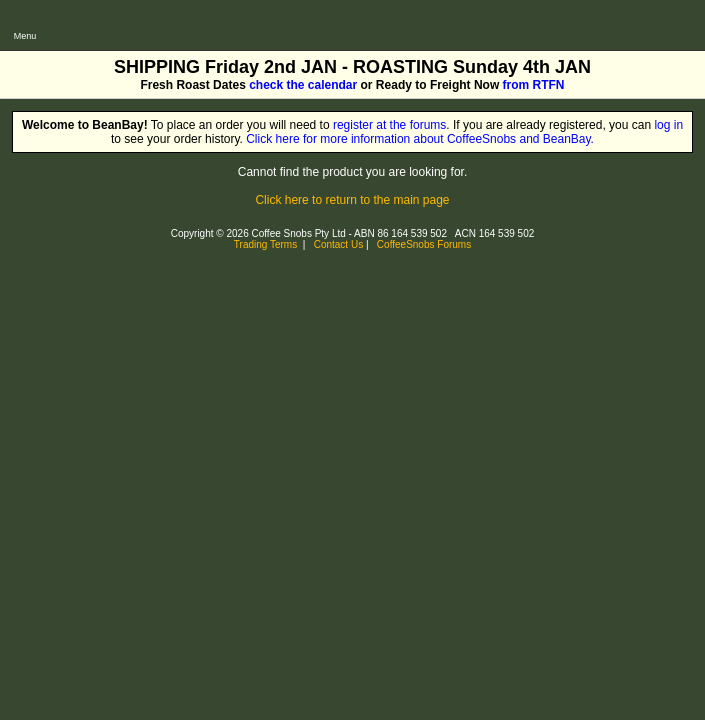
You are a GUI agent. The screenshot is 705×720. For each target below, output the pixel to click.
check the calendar (303, 85)
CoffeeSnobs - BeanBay (117, 7)
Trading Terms (265, 244)
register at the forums (389, 125)
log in (668, 125)
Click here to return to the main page (352, 200)
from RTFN (534, 85)
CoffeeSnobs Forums (424, 244)
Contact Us (338, 244)
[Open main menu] (25, 25)
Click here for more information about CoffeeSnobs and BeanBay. (420, 139)
